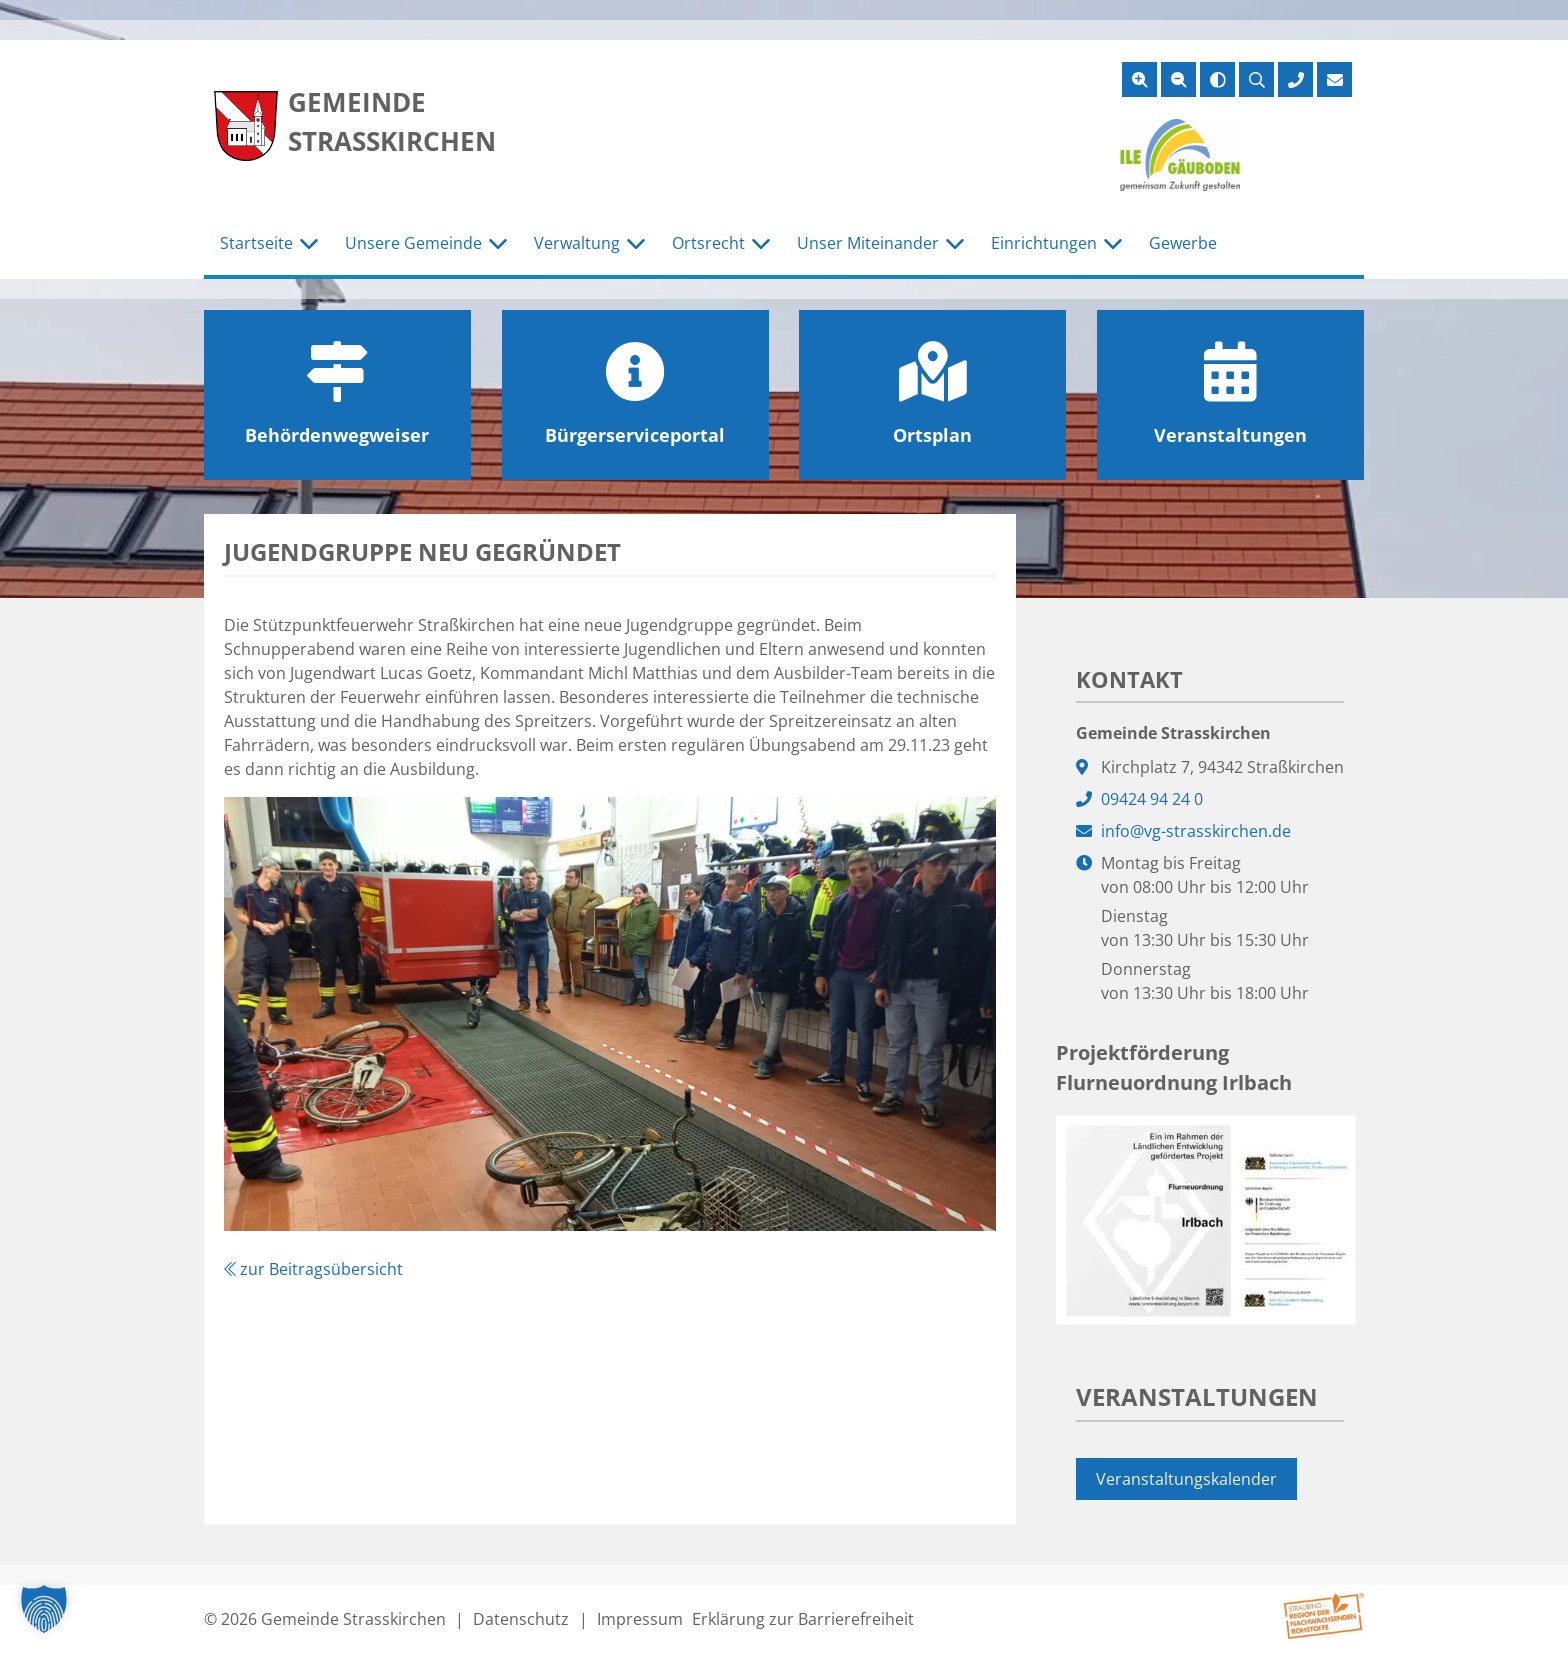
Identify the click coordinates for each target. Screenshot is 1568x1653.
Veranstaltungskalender (1186, 1479)
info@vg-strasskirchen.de (1196, 831)
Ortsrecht (708, 243)
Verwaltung (577, 243)
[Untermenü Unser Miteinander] (955, 244)
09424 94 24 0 (1152, 799)
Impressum (640, 1619)
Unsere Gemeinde (413, 243)
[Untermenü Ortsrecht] (761, 244)
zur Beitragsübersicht (313, 1269)
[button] (44, 1609)
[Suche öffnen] (1256, 79)
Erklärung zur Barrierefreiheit (803, 1619)
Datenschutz (521, 1619)
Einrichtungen (1044, 243)
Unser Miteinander (868, 243)
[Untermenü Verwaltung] (636, 244)
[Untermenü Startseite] (309, 244)
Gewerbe (1183, 243)
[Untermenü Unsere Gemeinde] (498, 244)
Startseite (256, 243)
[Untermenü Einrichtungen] (1113, 244)
